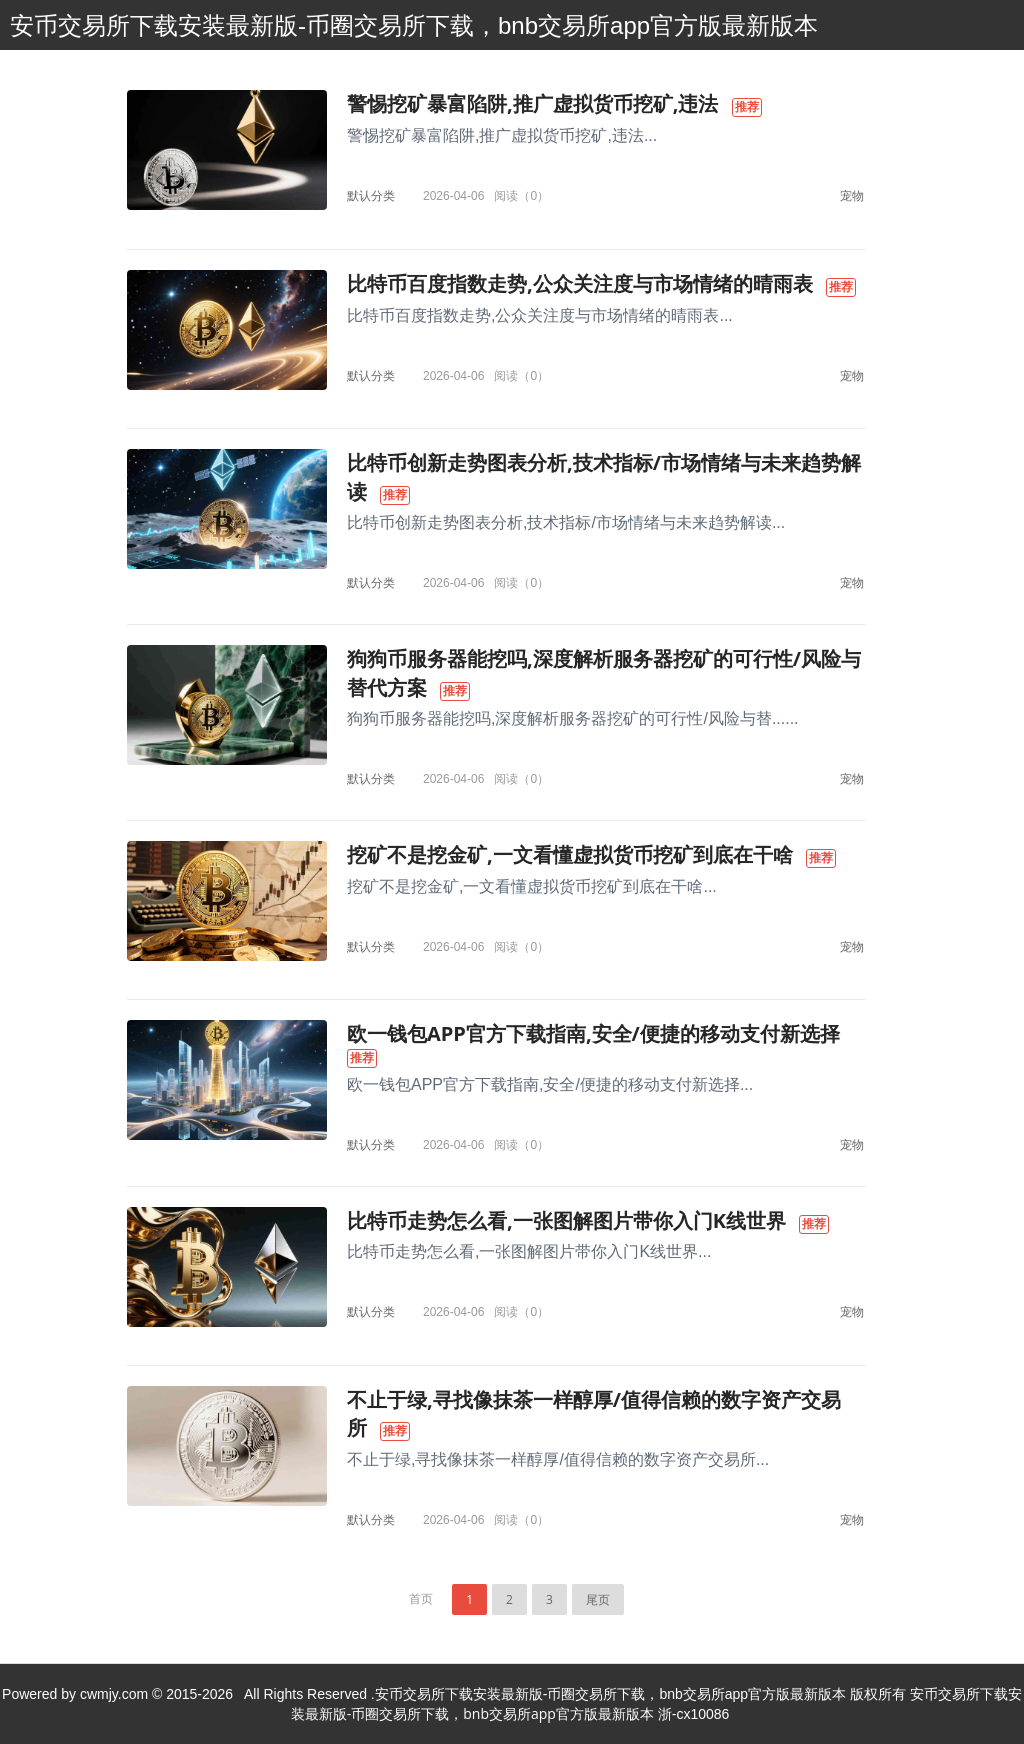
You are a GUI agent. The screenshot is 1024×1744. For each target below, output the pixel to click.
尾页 (598, 1599)
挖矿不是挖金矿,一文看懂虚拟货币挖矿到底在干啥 (570, 854)
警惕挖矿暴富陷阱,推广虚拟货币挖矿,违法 (532, 103)
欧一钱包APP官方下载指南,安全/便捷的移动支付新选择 (593, 1033)
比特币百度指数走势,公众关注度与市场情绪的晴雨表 (580, 283)
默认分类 (371, 195)
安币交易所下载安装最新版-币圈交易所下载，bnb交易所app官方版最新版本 (414, 25)
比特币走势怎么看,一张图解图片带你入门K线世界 (566, 1220)
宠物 (852, 195)
